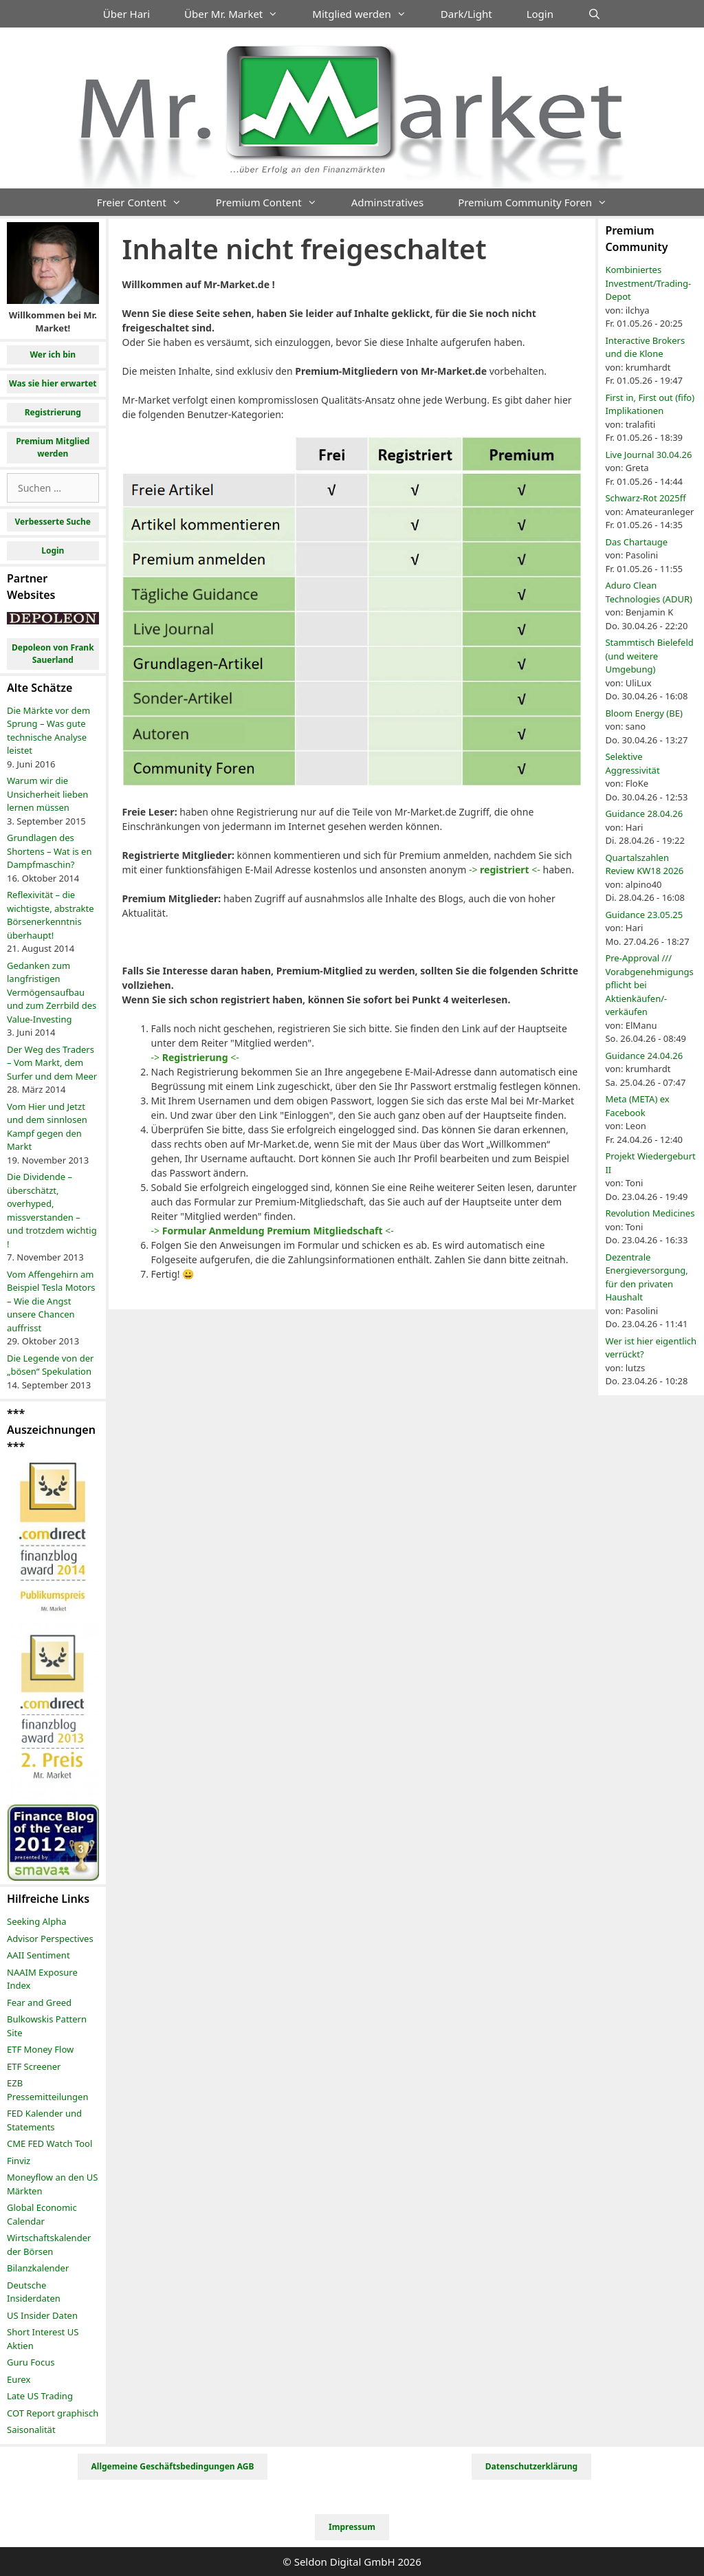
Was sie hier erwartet (53, 383)
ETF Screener (33, 2066)
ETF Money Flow (40, 2049)
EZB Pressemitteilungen (47, 2090)
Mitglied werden (368, 14)
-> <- (504, 869)
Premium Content (275, 202)
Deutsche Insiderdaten (33, 2292)
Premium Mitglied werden (52, 447)
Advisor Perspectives (50, 1938)
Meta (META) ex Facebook (637, 1106)
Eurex (18, 2379)
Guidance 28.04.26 (644, 813)
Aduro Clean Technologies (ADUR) (648, 592)
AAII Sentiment (38, 1955)
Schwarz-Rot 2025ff (645, 498)
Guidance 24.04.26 (644, 1055)
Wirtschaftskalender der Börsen (49, 2244)
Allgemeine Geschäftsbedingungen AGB (172, 2466)
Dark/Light (466, 14)
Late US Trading (40, 2396)
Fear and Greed (39, 2002)
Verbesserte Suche (53, 521)
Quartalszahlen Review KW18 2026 (644, 864)
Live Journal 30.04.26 (648, 454)
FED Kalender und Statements (44, 2120)
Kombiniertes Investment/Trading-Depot (648, 283)
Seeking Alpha (37, 1921)
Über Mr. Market (239, 14)
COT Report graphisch (52, 2413)
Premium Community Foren (541, 202)
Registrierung (53, 412)
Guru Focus (30, 2362)
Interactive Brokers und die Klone (645, 347)
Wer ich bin (53, 354)
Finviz (18, 2160)
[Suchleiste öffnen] (594, 14)
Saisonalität (31, 2429)
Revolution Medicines (649, 1213)
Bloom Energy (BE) (643, 713)
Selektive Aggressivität (632, 763)
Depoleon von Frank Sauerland (53, 654)
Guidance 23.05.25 (644, 914)
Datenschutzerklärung (531, 2466)
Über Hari (126, 14)
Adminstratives (387, 202)
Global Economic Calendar (42, 2214)
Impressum (352, 2527)
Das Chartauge (636, 542)
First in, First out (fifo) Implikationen (649, 404)
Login (540, 14)
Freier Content (148, 202)
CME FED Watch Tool (49, 2143)
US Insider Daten (42, 2315)
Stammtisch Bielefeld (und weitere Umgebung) (649, 655)
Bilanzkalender (38, 2268)
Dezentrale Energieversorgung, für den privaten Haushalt (646, 1277)
